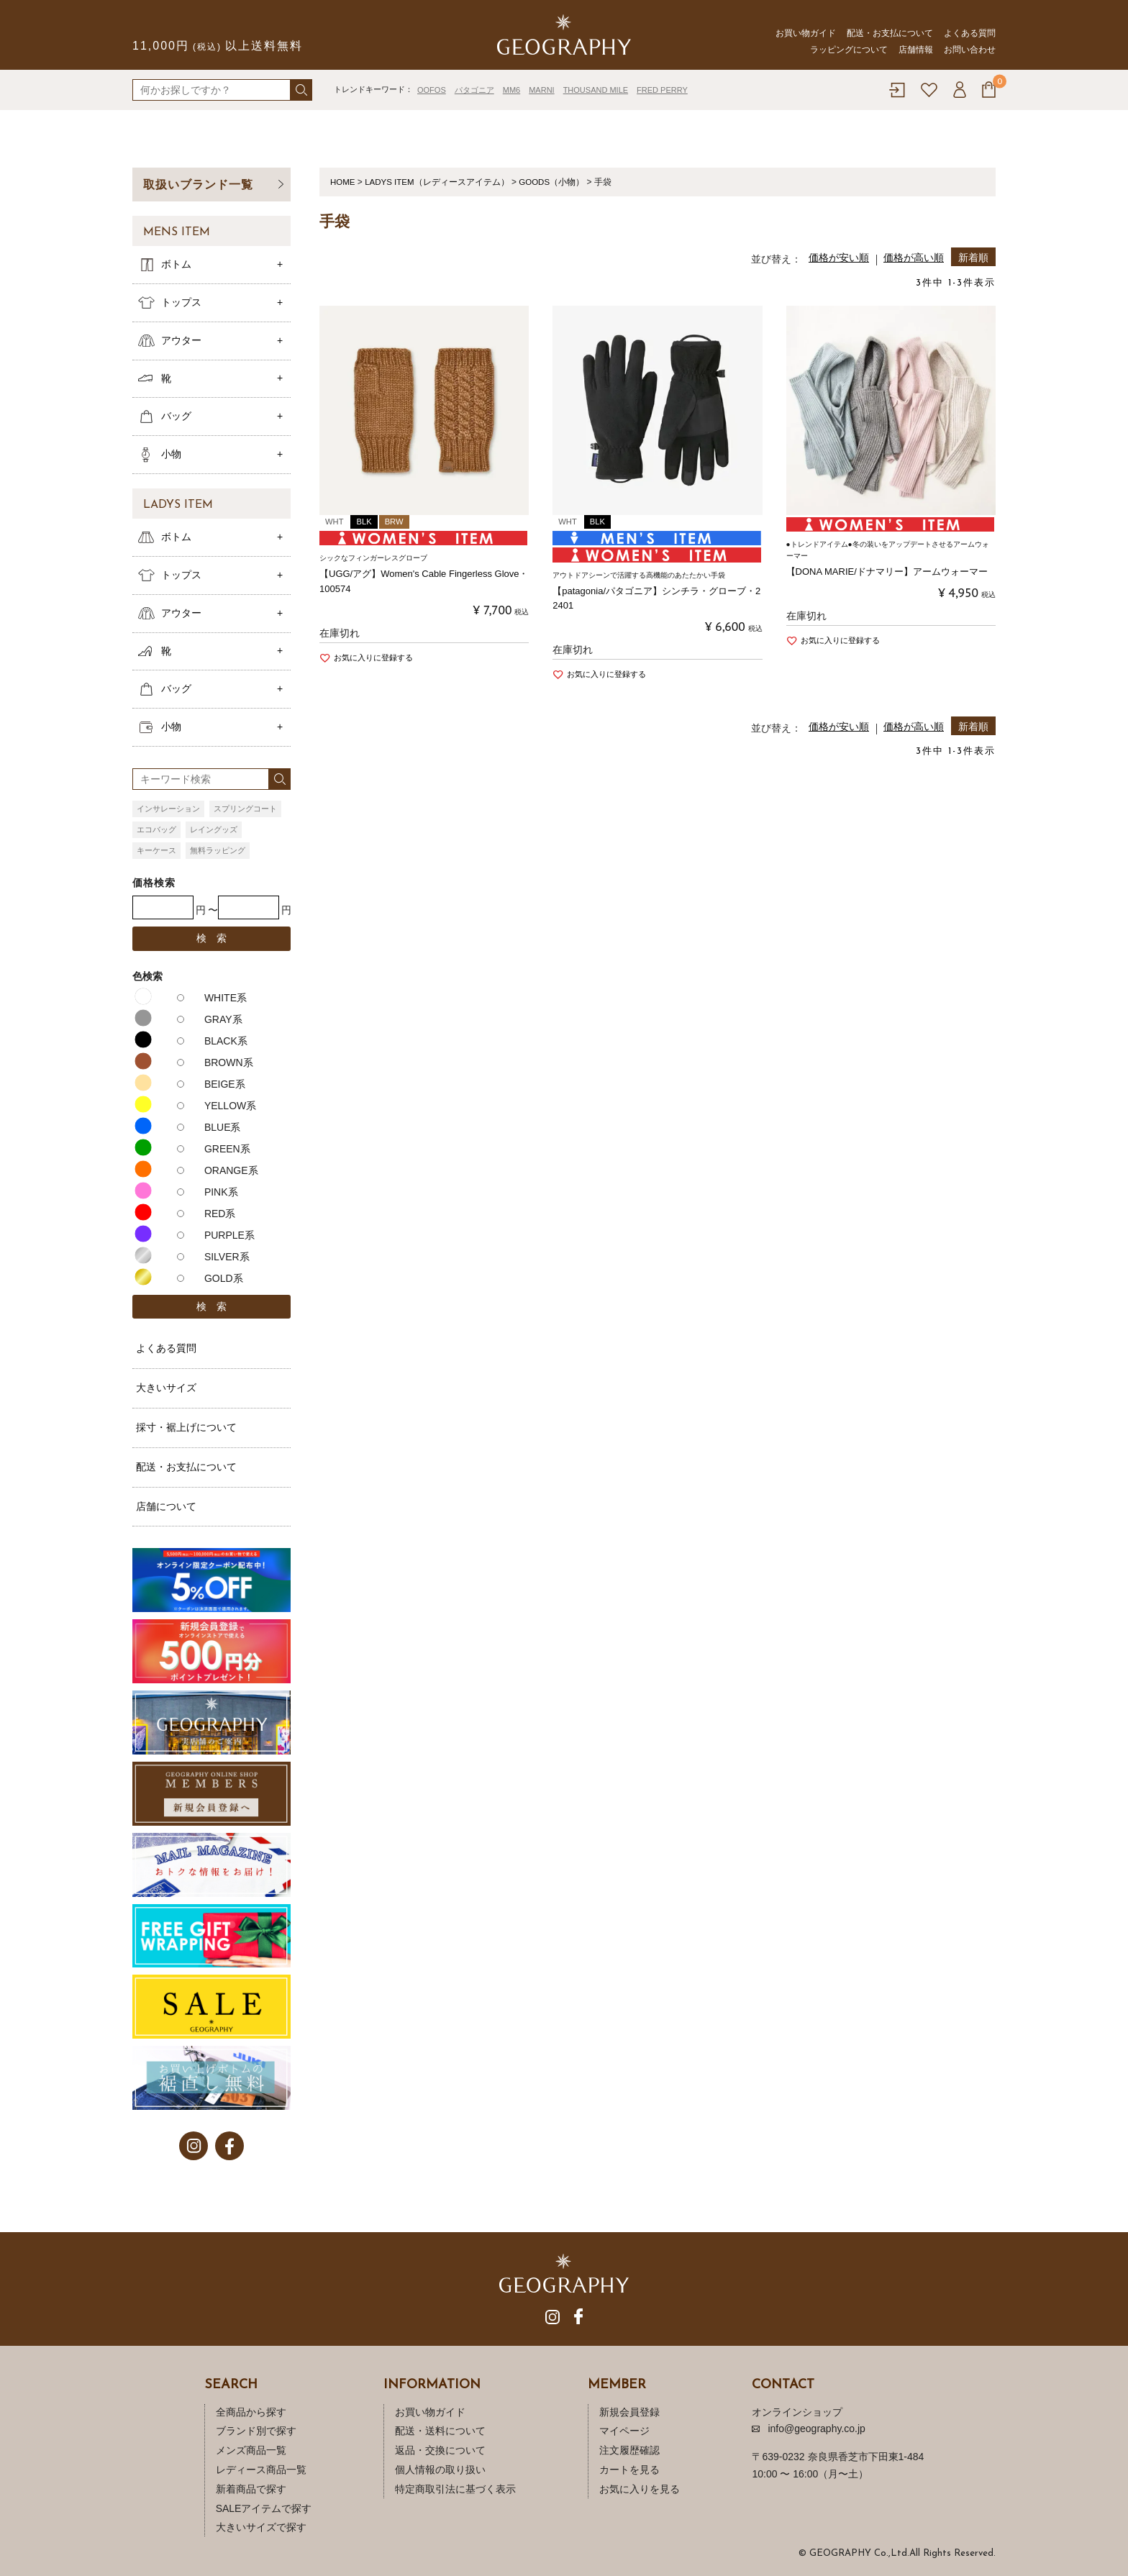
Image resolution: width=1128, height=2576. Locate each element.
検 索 (211, 938)
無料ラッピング (217, 850)
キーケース (156, 850)
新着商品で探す (251, 2489)
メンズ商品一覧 (251, 2450)
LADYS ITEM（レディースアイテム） (439, 182)
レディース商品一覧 (261, 2469)
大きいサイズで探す (261, 2527)
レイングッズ (213, 829)
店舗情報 (916, 50)
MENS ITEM (176, 232)
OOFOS (431, 90)
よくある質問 (970, 33)
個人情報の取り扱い (440, 2469)
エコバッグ (156, 829)
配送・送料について (440, 2430)
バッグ (176, 416)
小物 (171, 454)
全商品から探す (251, 2412)
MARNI (541, 90)
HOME (343, 182)
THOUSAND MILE (595, 90)
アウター (181, 340)
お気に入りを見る (639, 2489)
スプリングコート (245, 808)
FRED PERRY (662, 90)
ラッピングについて (849, 50)
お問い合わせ (970, 50)
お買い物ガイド (806, 33)
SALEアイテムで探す (264, 2508)
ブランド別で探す (256, 2430)
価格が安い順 (839, 257)
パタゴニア (474, 90)
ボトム (176, 264)
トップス (181, 302)
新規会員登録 (629, 2412)
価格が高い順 (913, 257)
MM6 (511, 90)
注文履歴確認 (629, 2450)
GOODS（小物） (555, 182)
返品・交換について (440, 2450)
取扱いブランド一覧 (198, 184)
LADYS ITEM (178, 505)
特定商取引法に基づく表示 (455, 2489)
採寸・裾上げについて (186, 1427)
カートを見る (629, 2469)
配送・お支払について (890, 33)
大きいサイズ (166, 1387)
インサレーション (168, 808)
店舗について (166, 1506)
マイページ (624, 2430)
